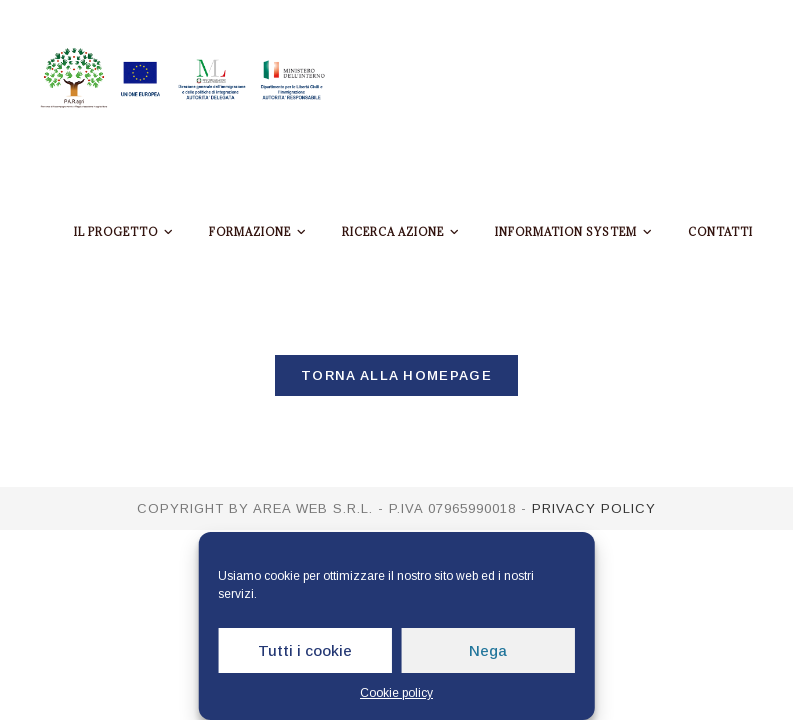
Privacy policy (594, 508)
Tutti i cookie (305, 650)
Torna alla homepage (396, 375)
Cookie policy (396, 693)
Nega (488, 650)
